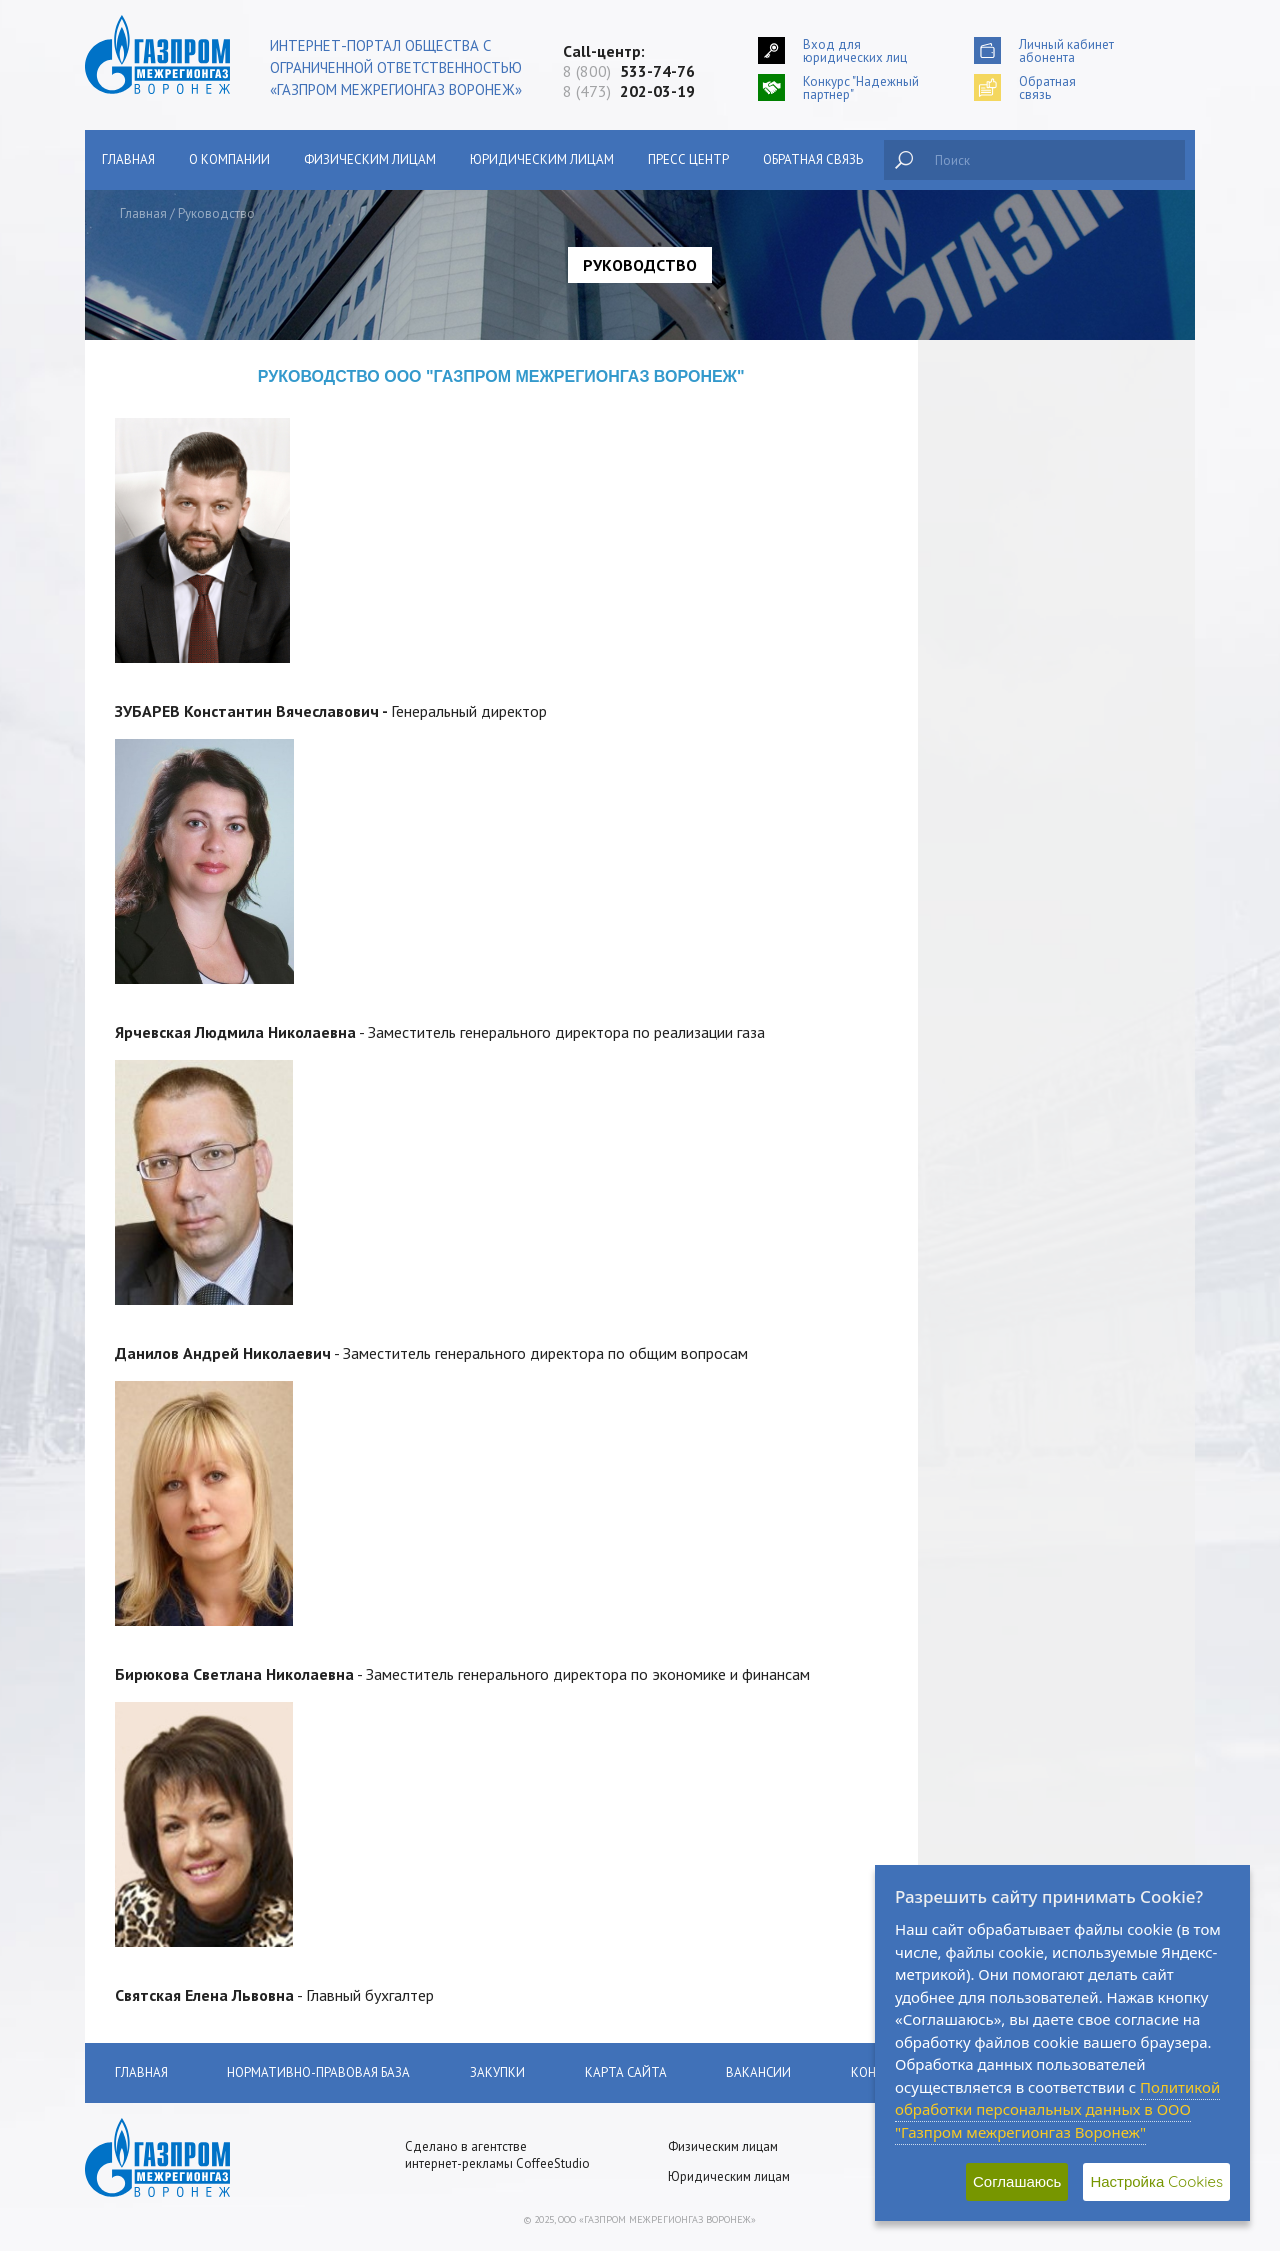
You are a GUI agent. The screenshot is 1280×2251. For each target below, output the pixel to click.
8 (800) (629, 71)
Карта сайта (627, 2072)
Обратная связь (813, 159)
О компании (229, 159)
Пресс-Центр (167, 820)
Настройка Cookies (1156, 2181)
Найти (904, 160)
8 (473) (629, 91)
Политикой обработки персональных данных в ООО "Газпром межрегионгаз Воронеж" (1057, 2109)
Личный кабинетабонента (1066, 50)
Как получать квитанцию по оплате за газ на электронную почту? (232, 607)
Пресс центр (688, 159)
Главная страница (181, 363)
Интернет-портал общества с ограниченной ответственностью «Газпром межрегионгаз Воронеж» (396, 67)
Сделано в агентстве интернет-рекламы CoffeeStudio (497, 2155)
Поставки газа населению (205, 504)
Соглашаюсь (1017, 2181)
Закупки (153, 709)
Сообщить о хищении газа (207, 410)
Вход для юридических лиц (855, 50)
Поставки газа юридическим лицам (232, 551)
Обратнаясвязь (1047, 87)
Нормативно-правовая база (212, 662)
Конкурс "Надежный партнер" (861, 87)
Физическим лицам (370, 159)
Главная (128, 159)
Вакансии (157, 914)
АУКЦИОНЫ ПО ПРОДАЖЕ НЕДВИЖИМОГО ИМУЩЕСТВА (218, 765)
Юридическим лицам (542, 159)
